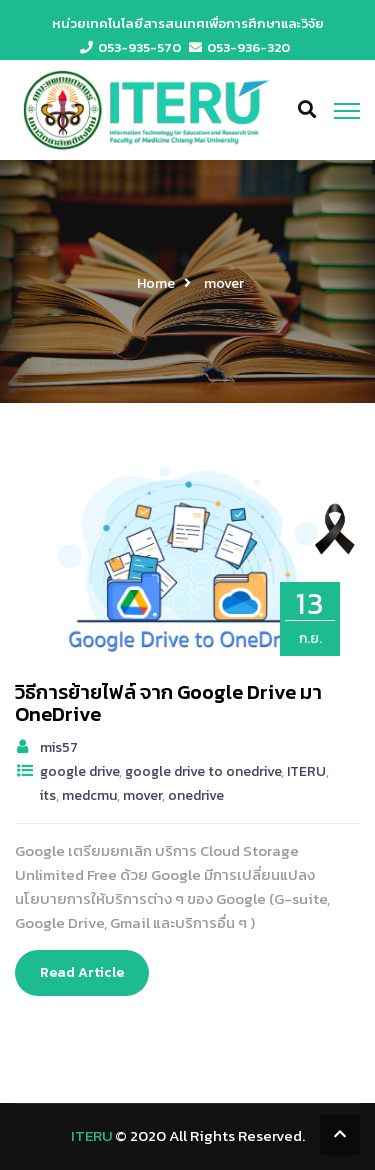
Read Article (82, 972)
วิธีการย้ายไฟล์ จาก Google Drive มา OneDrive (168, 703)
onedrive (196, 795)
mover (142, 795)
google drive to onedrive (203, 771)
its (48, 795)
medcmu (89, 795)
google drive (79, 771)
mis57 (59, 747)
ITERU (306, 771)
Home (156, 283)
